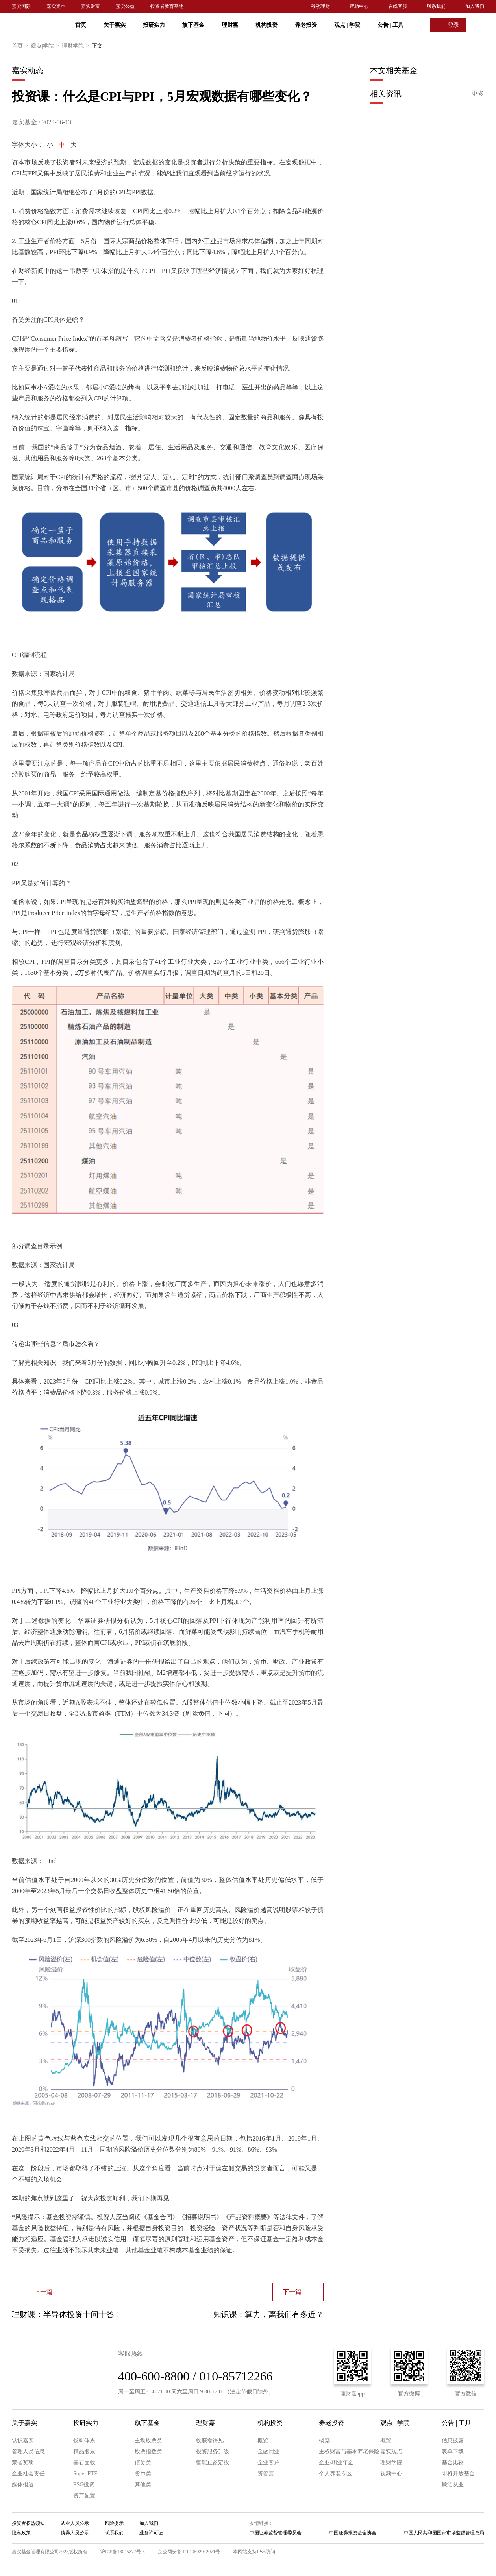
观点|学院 (46, 46)
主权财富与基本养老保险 (349, 2451)
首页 (80, 25)
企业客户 (268, 2462)
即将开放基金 (458, 2473)
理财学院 (77, 46)
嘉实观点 (391, 2451)
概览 (262, 2440)
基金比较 (453, 2462)
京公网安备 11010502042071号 (189, 2551)
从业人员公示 (75, 2523)
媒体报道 (23, 2484)
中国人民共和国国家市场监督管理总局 (444, 2532)
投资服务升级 (212, 2451)
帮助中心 (359, 6)
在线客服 (397, 6)
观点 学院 (347, 25)
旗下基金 (193, 25)
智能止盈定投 (212, 2462)
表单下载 (453, 2451)
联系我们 (436, 6)
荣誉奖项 (23, 2462)
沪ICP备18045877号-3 (122, 2551)
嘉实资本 (55, 6)
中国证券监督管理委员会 (276, 2532)
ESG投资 (83, 2484)
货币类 (143, 2473)
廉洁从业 (453, 2484)
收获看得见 (210, 2440)
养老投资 (306, 25)
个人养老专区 (335, 2473)
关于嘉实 (115, 25)
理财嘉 (230, 25)
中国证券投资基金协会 (352, 2532)
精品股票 (84, 2451)
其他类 (143, 2484)
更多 (478, 93)
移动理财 (320, 6)
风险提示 (114, 2523)
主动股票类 (148, 2440)
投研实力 (154, 25)
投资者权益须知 (28, 2523)
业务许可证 (151, 2532)
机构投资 (266, 25)
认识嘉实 (23, 2440)
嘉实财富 (90, 6)
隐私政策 (21, 2532)
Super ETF (85, 2473)
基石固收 (84, 2462)
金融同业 (268, 2451)
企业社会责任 (28, 2473)
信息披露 (453, 2440)
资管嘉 (265, 2473)
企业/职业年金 (336, 2462)
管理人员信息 (28, 2451)
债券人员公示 (75, 2532)
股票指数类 (148, 2451)
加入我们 (474, 6)
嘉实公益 (125, 6)
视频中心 (391, 2473)
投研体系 (84, 2440)
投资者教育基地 (166, 6)
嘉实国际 (21, 6)
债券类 (143, 2462)
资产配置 (84, 2495)
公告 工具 (390, 25)
